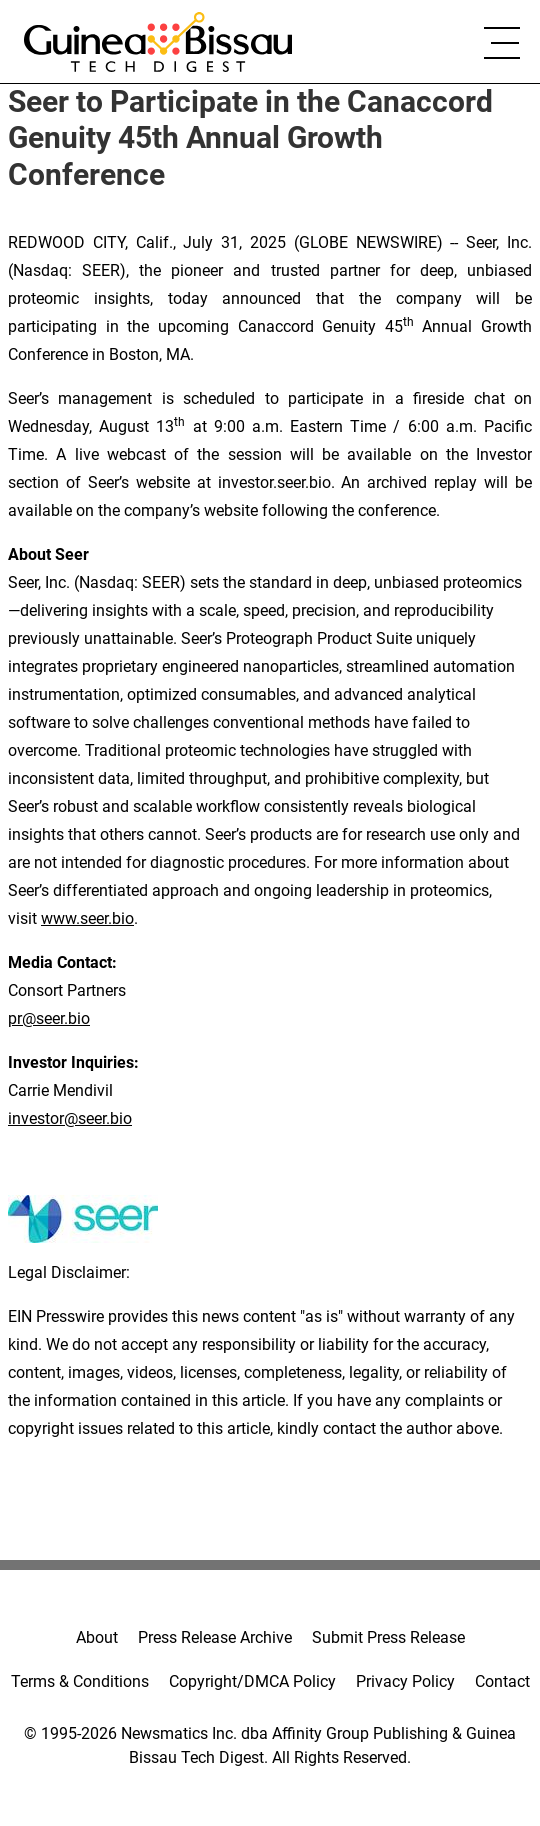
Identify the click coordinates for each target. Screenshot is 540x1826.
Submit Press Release (388, 1637)
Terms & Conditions (80, 1681)
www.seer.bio (87, 918)
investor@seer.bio (70, 1118)
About (97, 1637)
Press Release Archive (215, 1637)
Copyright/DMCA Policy (252, 1681)
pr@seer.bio (49, 1018)
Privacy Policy (405, 1681)
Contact (502, 1681)
